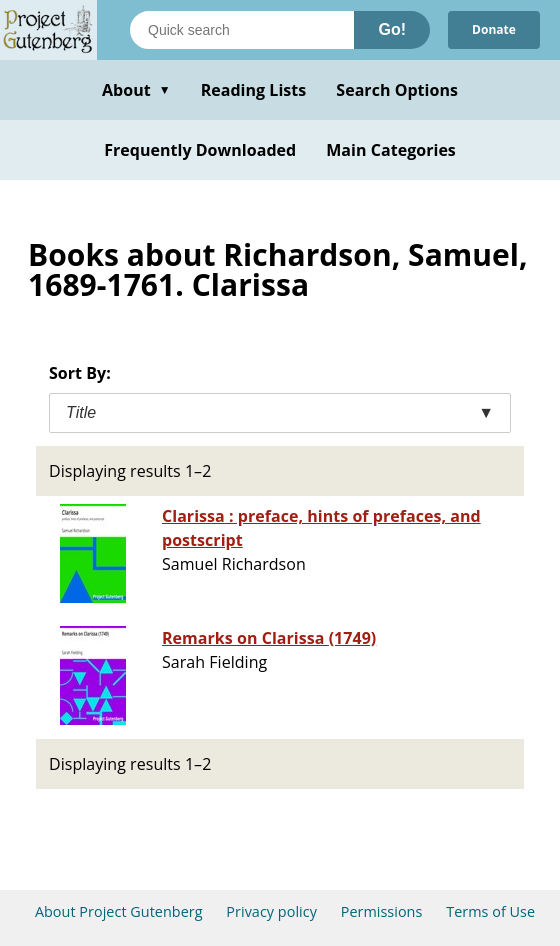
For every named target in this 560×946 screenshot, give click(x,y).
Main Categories (391, 150)
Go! (392, 29)
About (136, 90)
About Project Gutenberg (119, 911)
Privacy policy (271, 911)
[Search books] (242, 30)
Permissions (382, 911)
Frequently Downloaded (200, 150)
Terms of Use (490, 911)
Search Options (397, 90)
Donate (494, 29)
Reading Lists (254, 90)
